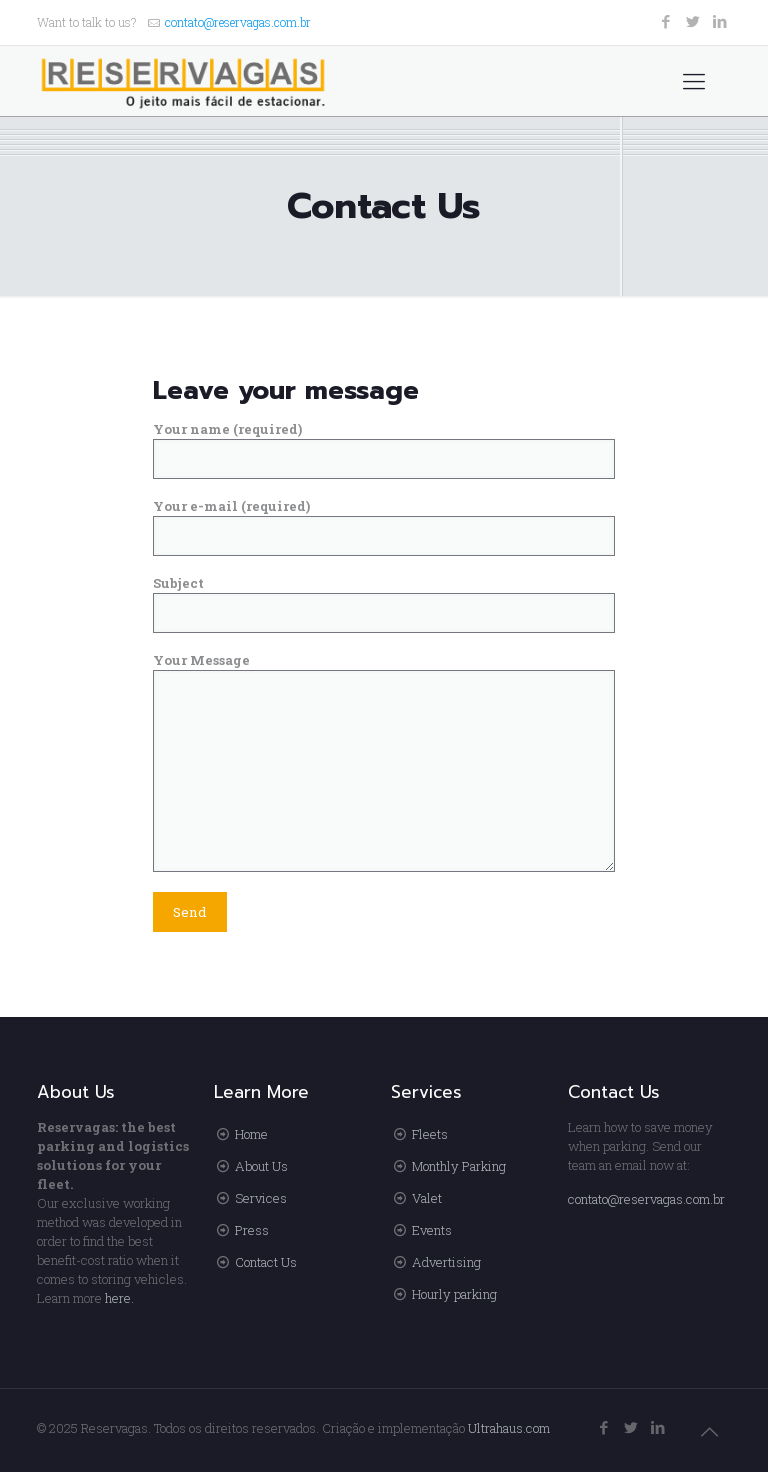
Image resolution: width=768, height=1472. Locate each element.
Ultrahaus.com (509, 1428)
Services (261, 1198)
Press (252, 1230)
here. (119, 1298)
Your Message (384, 761)
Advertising (446, 1262)
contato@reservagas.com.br (238, 22)
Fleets (430, 1134)
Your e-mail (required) (384, 526)
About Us (261, 1166)
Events (432, 1230)
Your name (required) (384, 449)
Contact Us (266, 1262)
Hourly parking (454, 1294)
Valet (427, 1198)
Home (251, 1134)
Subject (384, 603)
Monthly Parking (459, 1166)
